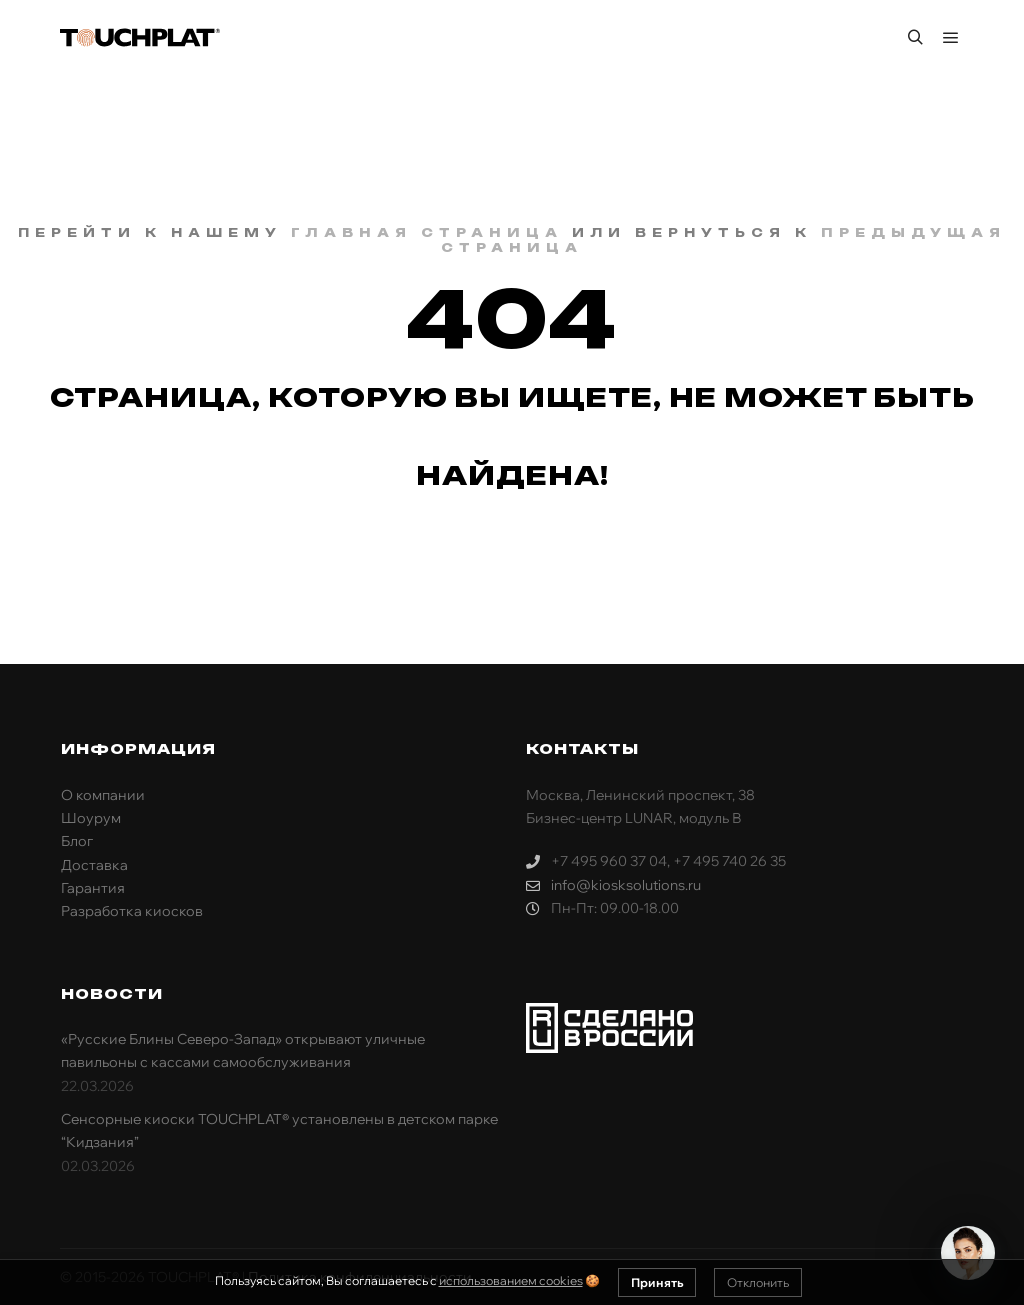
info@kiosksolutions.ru (613, 885)
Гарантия (93, 888)
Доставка (94, 865)
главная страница (427, 232)
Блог (77, 841)
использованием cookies (511, 1280)
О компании (103, 795)
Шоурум (91, 818)
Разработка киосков (132, 911)
